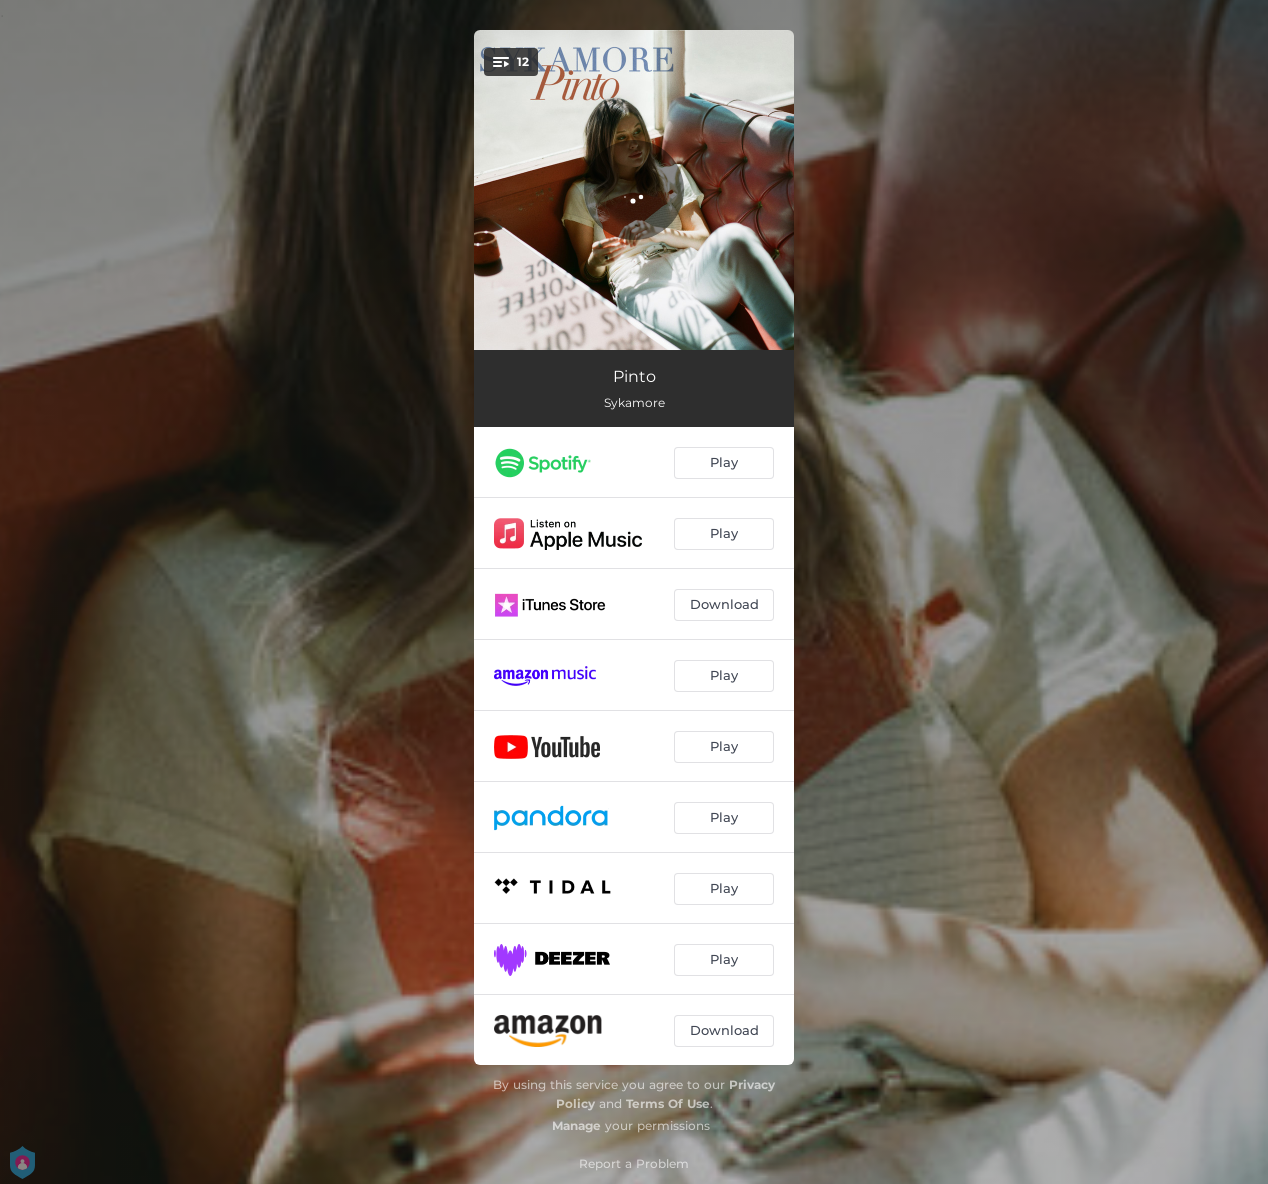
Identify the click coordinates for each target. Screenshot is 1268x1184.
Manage (576, 1125)
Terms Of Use (668, 1103)
